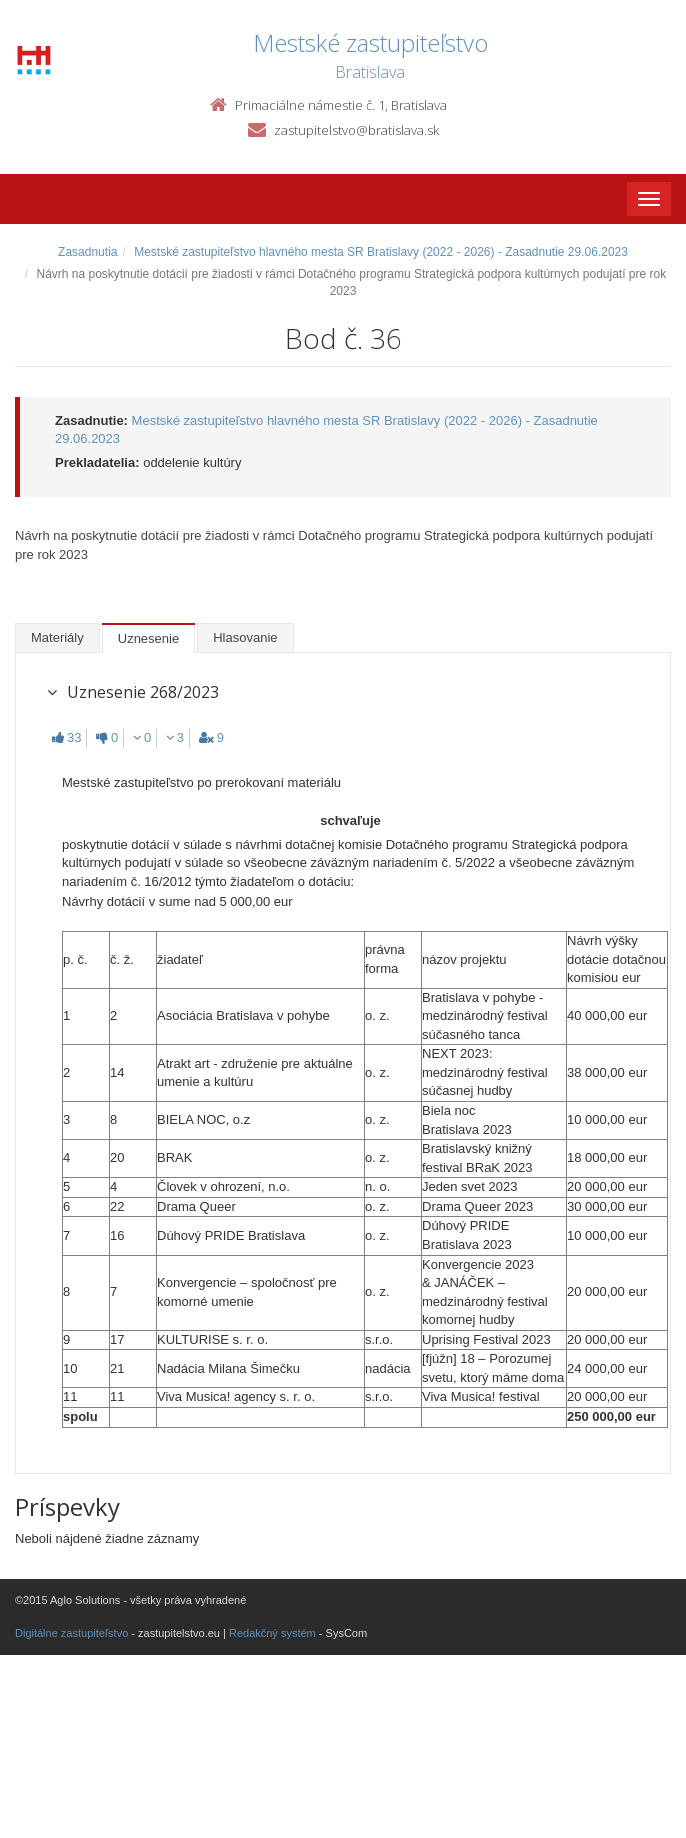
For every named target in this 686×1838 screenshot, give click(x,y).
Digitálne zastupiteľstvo (71, 1633)
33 (66, 737)
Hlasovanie (245, 637)
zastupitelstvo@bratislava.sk (356, 130)
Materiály (57, 637)
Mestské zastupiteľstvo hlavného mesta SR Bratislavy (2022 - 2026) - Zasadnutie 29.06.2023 (381, 252)
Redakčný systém (272, 1633)
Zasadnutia (87, 252)
